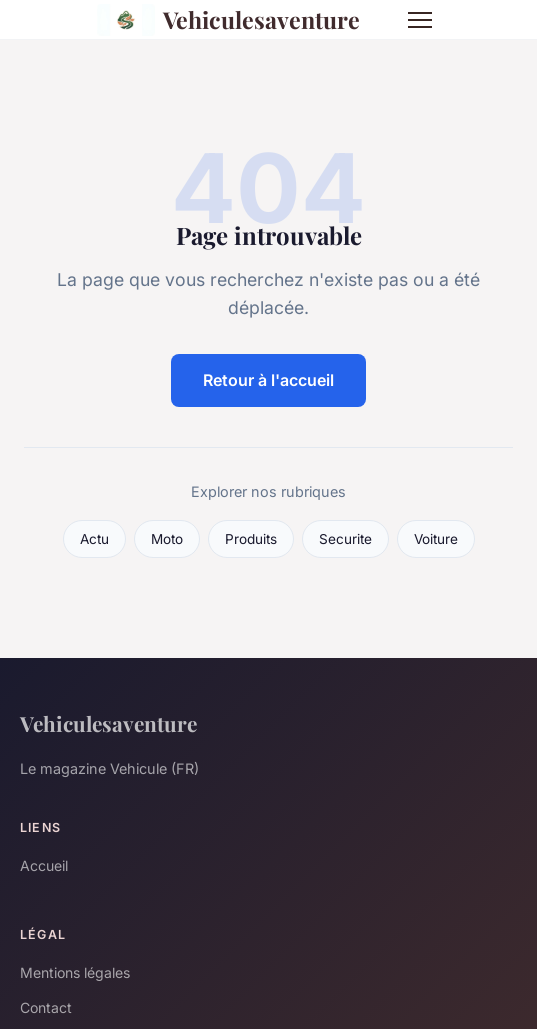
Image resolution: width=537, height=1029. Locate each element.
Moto (167, 539)
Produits (251, 539)
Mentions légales (75, 972)
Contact (46, 1007)
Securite (345, 539)
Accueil (44, 865)
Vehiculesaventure (229, 20)
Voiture (436, 539)
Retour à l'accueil (268, 380)
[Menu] (420, 20)
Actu (94, 539)
